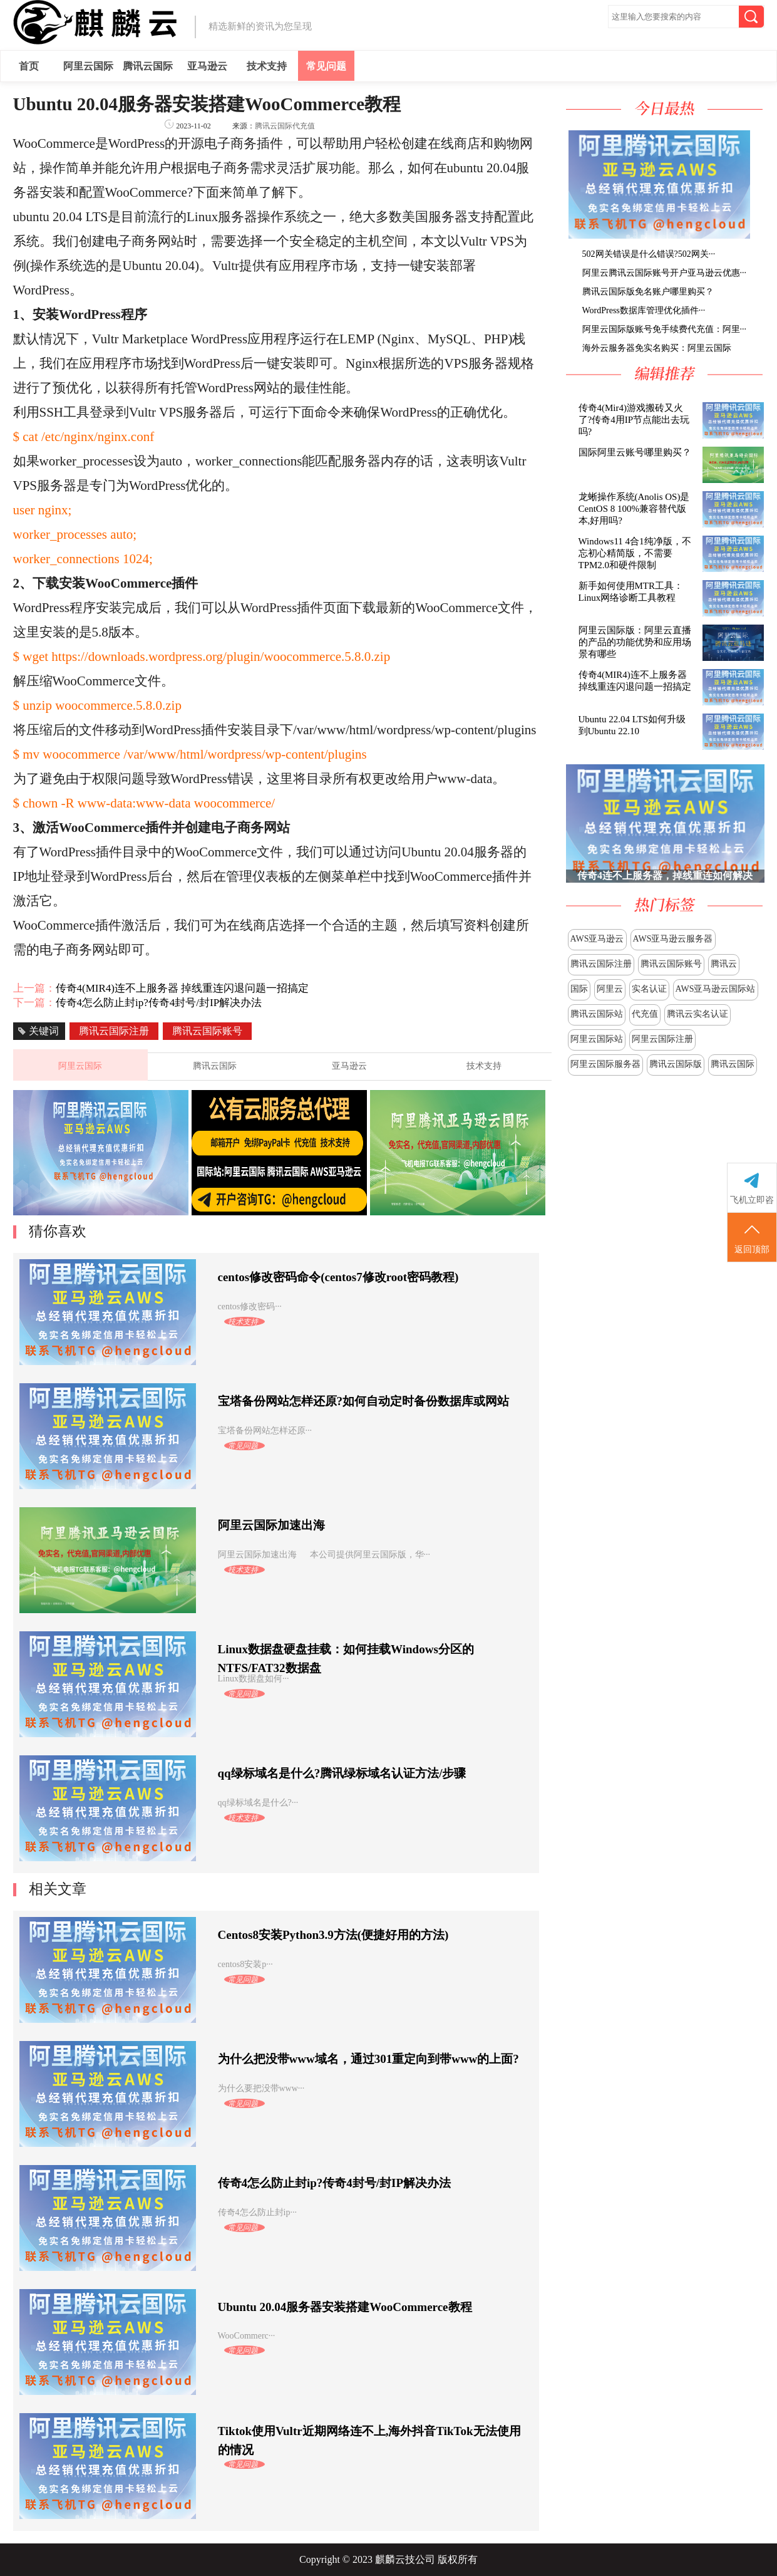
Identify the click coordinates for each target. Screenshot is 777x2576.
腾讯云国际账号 (671, 964)
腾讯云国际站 (596, 1014)
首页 (29, 66)
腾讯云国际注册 (601, 964)
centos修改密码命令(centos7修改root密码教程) (338, 1277)
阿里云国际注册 (662, 1039)
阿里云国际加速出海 (271, 1525)
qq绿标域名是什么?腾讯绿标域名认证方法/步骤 (342, 1773)
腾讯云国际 (148, 66)
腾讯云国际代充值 (285, 126)
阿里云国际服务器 (605, 1064)
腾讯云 (724, 964)
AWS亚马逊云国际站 (716, 989)
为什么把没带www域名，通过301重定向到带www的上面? (368, 2058)
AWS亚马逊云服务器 (673, 938)
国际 (579, 989)
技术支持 (267, 66)
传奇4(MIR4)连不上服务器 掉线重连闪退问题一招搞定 (182, 988)
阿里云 (610, 989)
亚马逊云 (207, 66)
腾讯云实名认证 (697, 1014)
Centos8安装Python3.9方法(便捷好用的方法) (333, 1934)
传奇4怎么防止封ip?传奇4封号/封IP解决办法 (159, 1003)
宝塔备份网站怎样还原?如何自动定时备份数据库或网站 (364, 1401)
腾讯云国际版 (675, 1064)
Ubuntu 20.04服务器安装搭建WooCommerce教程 (345, 2307)
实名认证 (649, 989)
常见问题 (326, 66)
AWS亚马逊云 (597, 938)
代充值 (645, 1014)
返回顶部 (752, 1238)
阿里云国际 (88, 66)
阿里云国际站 (596, 1039)
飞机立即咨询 (752, 1200)
